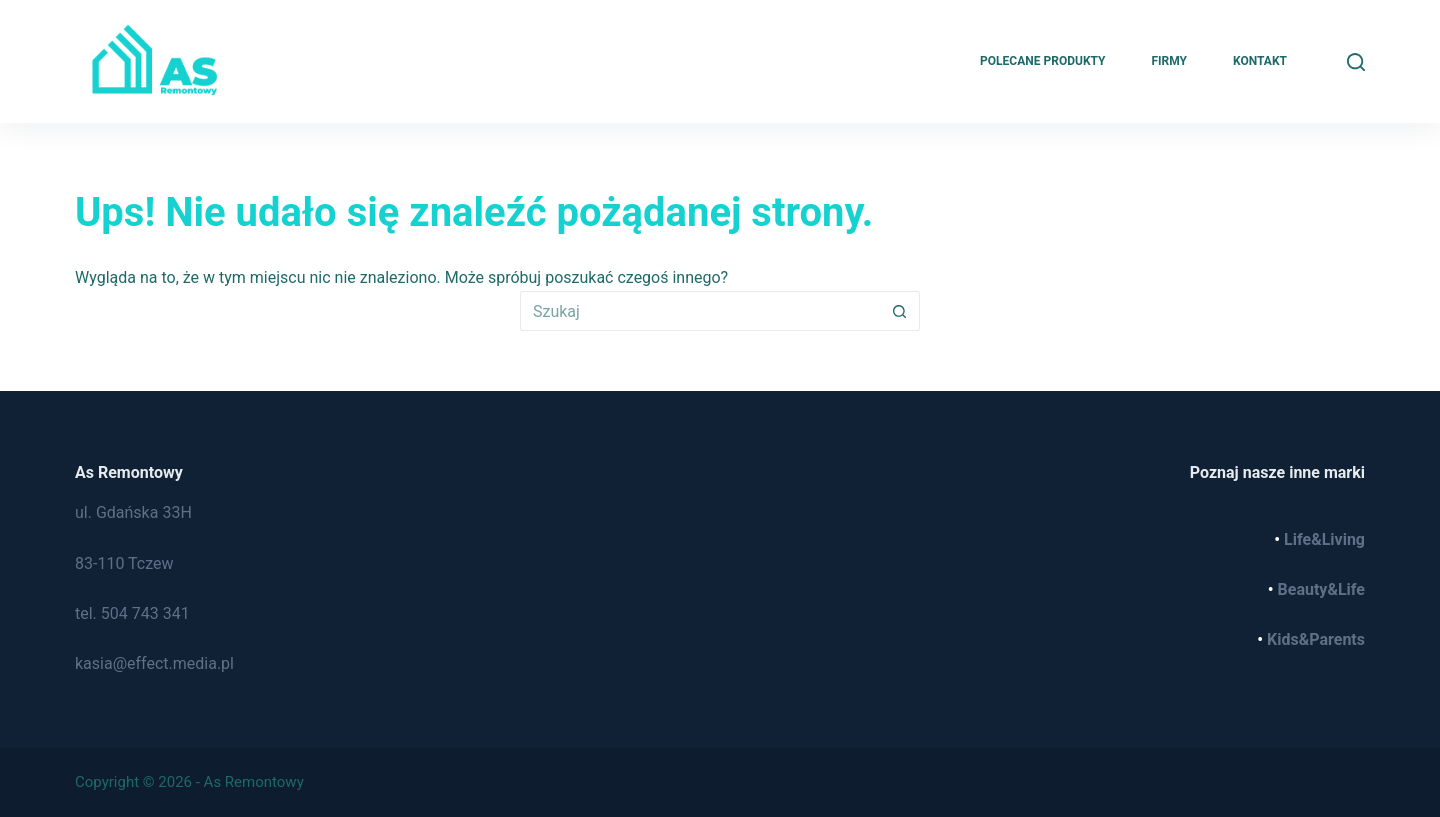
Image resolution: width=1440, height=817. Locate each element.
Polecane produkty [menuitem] (1042, 61)
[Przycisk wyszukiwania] (900, 311)
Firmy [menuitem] (1169, 61)
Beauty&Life (1321, 589)
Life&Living (1324, 539)
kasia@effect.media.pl (154, 663)
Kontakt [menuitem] (1260, 61)
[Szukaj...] (700, 311)
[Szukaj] (1356, 62)
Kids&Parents (1316, 639)
